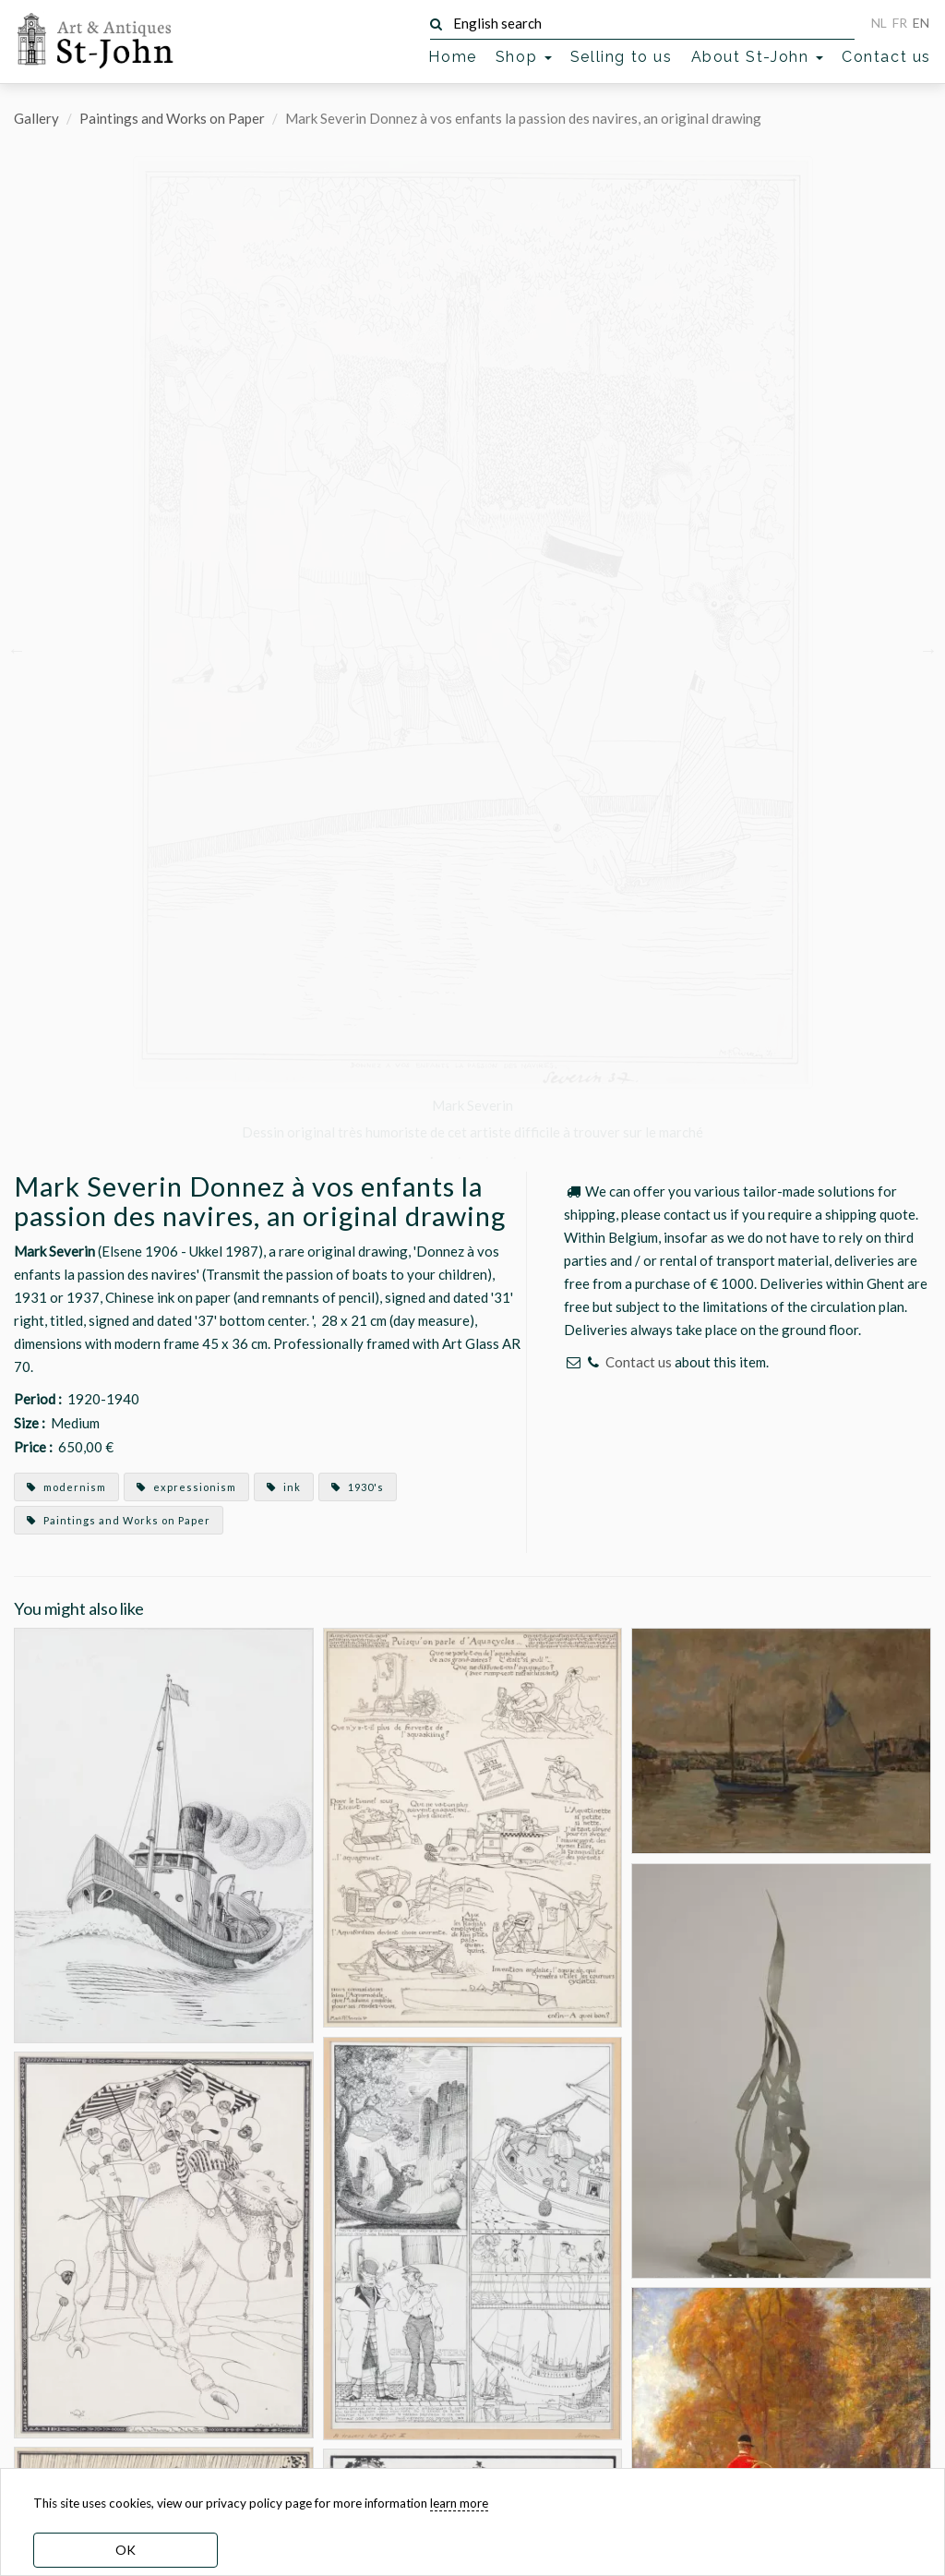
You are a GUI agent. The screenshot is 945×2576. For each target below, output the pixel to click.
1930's (357, 1487)
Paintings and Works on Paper (172, 118)
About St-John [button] (757, 57)
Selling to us (621, 57)
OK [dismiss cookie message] (125, 2550)
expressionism (186, 1487)
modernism (66, 1487)
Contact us (886, 57)
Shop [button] (524, 57)
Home (452, 57)
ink (284, 1487)
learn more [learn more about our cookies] (459, 2503)
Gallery (36, 118)
